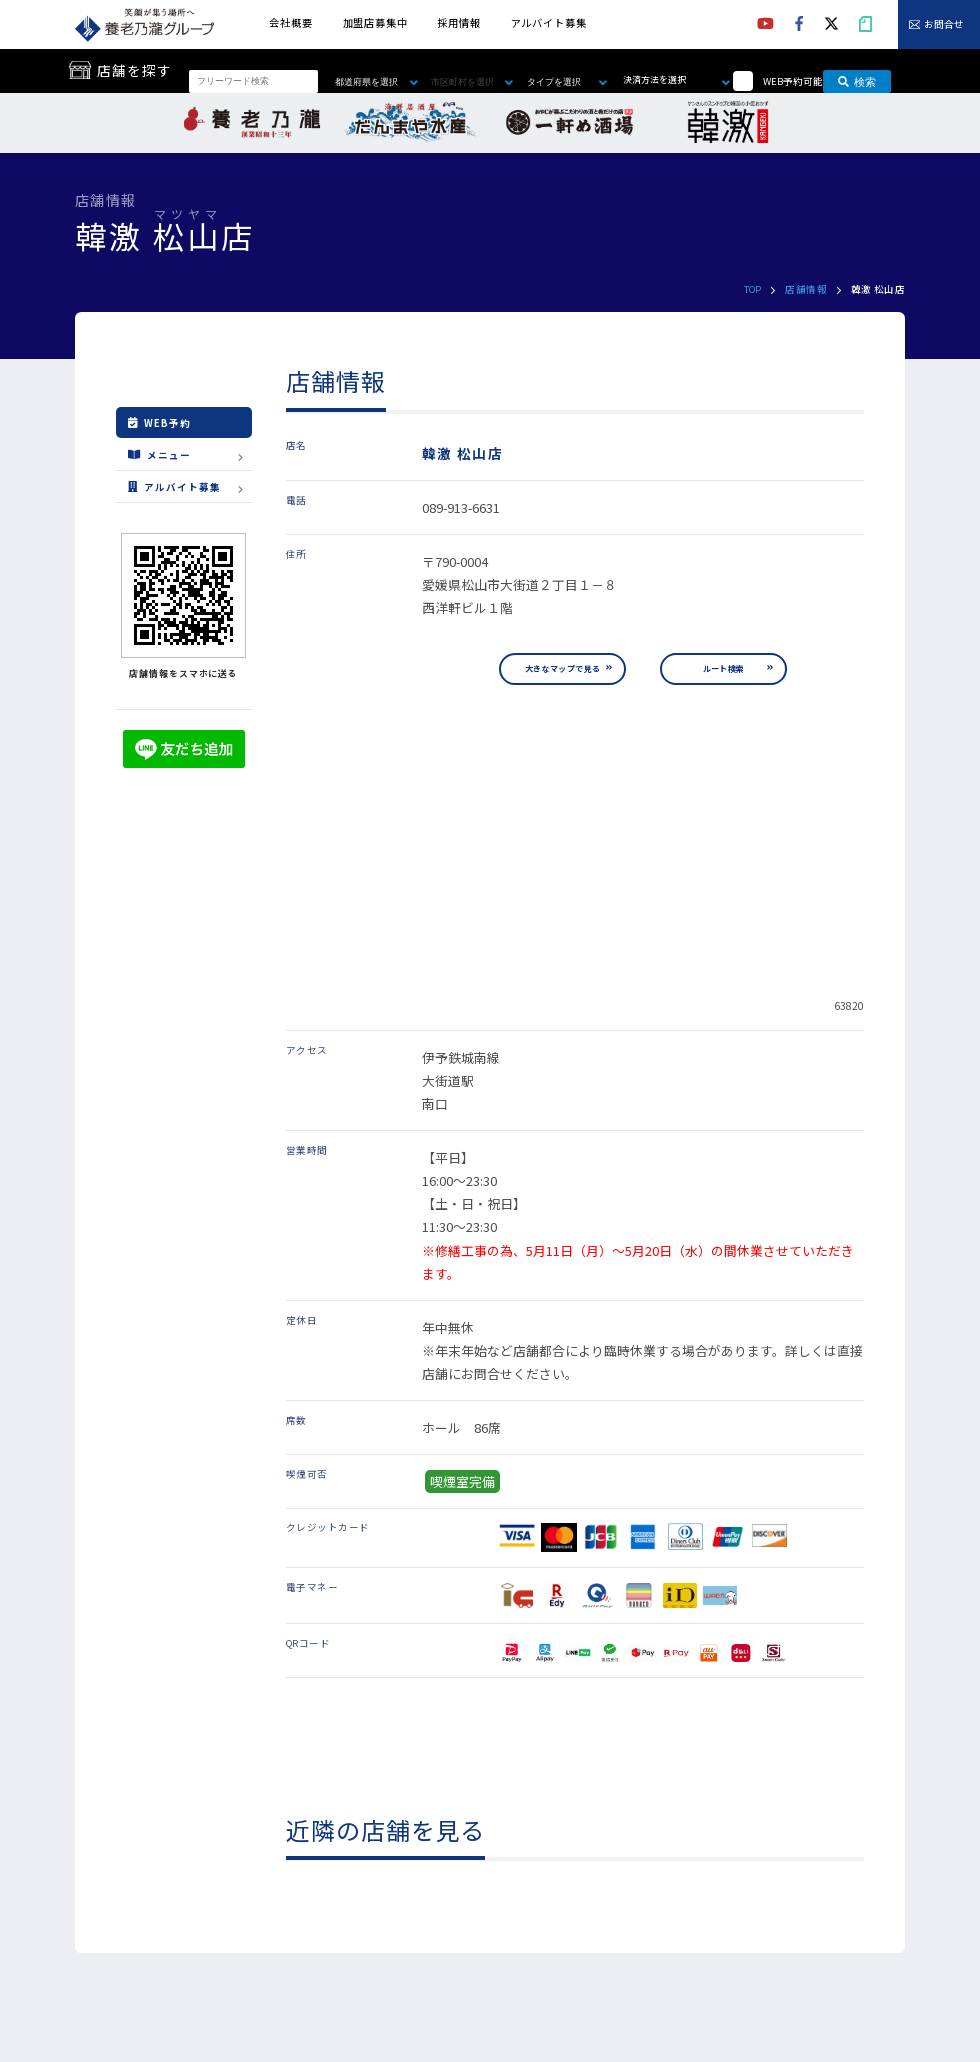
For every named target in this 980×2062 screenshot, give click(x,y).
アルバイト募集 (549, 22)
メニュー (159, 454)
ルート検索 (724, 668)
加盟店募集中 (375, 22)
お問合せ (944, 25)
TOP (753, 289)
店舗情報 (806, 289)
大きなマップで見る (563, 668)
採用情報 (458, 22)
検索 (857, 81)
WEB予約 (159, 423)
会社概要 (290, 22)
